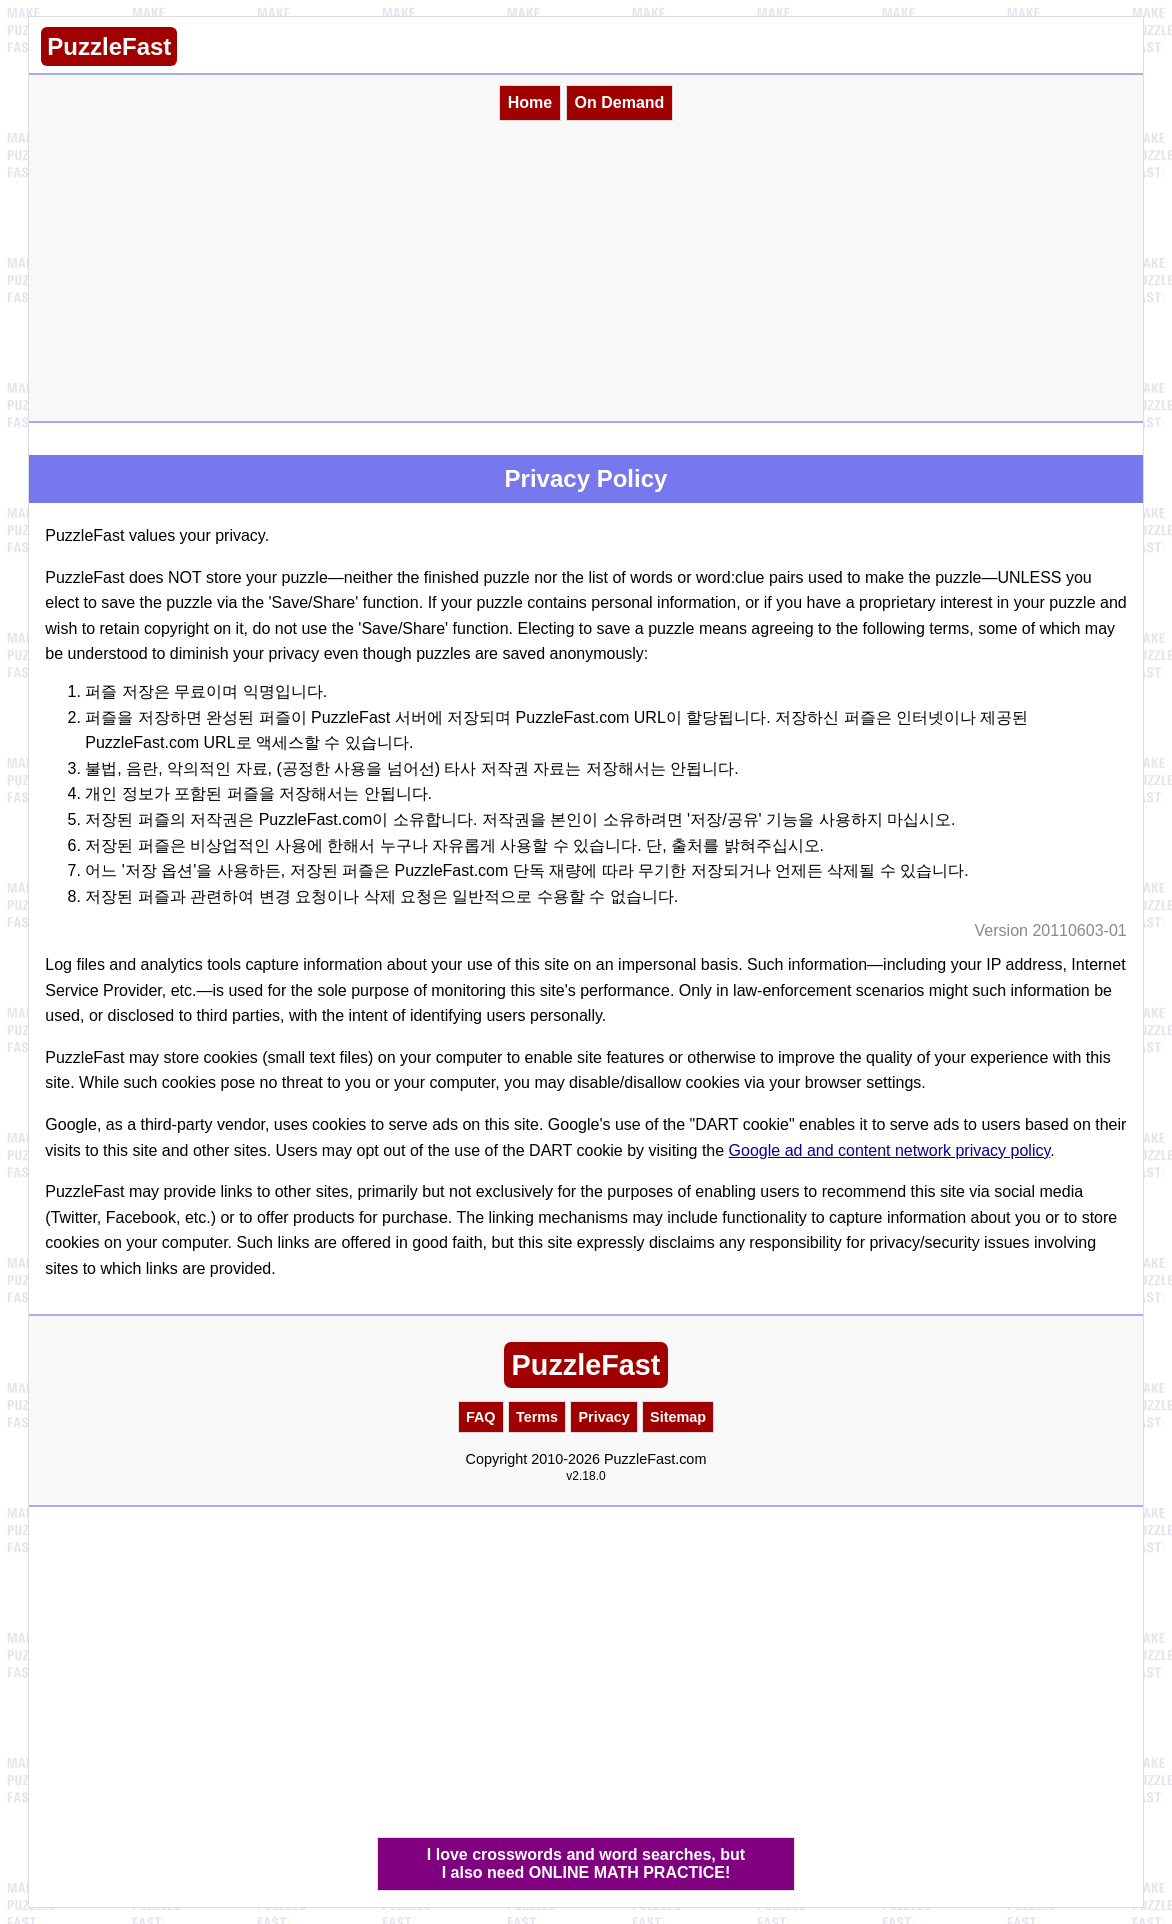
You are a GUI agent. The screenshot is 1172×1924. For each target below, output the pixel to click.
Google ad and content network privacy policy (890, 1150)
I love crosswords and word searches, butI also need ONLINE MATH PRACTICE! (586, 1863)
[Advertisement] (586, 271)
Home (530, 102)
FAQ (481, 1417)
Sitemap (678, 1417)
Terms (537, 1417)
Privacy (603, 1417)
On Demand (620, 102)
